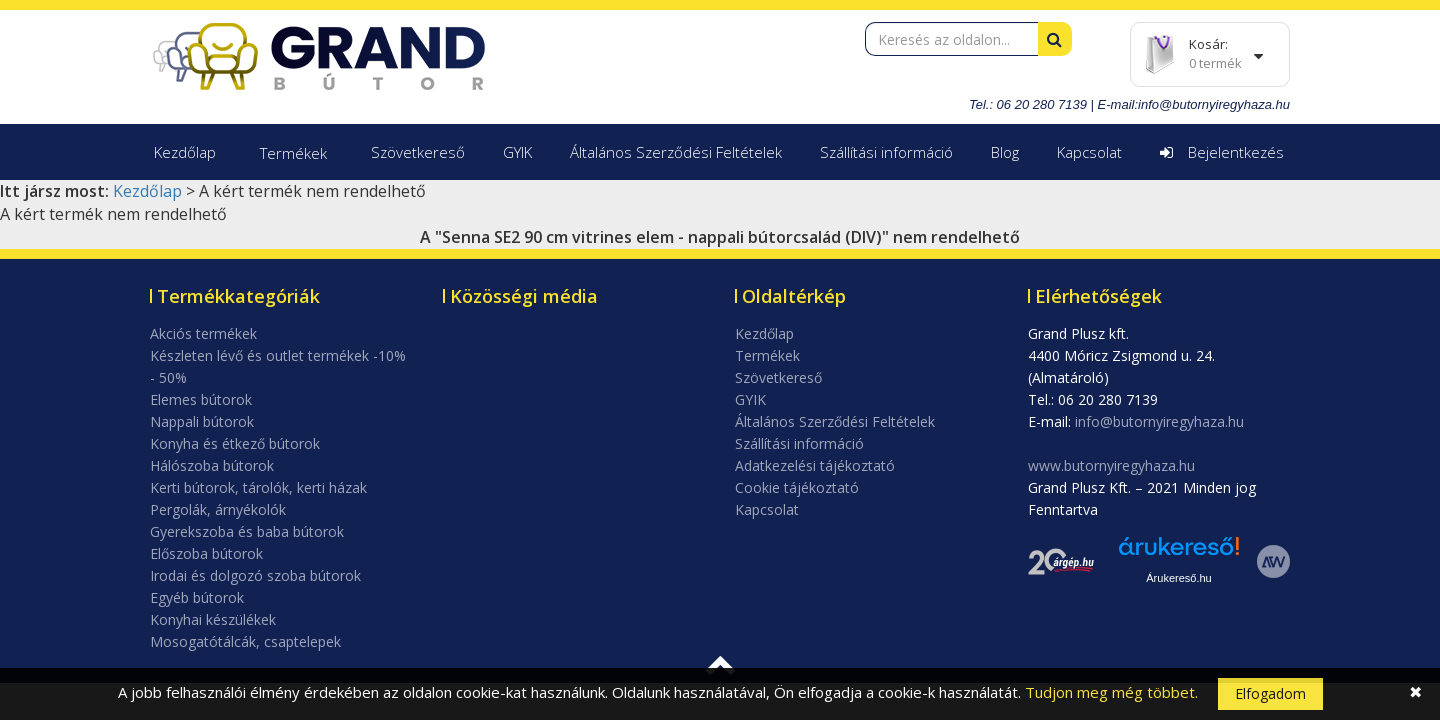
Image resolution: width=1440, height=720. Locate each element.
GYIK (517, 152)
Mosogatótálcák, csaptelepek (245, 641)
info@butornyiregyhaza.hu (1214, 104)
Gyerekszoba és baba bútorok (247, 531)
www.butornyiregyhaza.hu (1111, 465)
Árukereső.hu (1178, 578)
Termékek (293, 153)
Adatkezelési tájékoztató (815, 465)
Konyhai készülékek (213, 619)
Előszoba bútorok (206, 553)
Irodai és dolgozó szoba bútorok (255, 575)
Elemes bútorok (201, 399)
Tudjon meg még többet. (1111, 692)
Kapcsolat (1089, 152)
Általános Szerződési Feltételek (676, 152)
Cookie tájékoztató (797, 487)
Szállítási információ (886, 152)
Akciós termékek (203, 333)
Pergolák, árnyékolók (218, 509)
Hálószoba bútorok (212, 465)
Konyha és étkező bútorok (235, 443)
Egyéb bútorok (197, 597)
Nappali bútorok (202, 421)
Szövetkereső (418, 152)
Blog (1005, 152)
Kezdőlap (185, 152)
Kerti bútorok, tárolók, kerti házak (258, 487)
